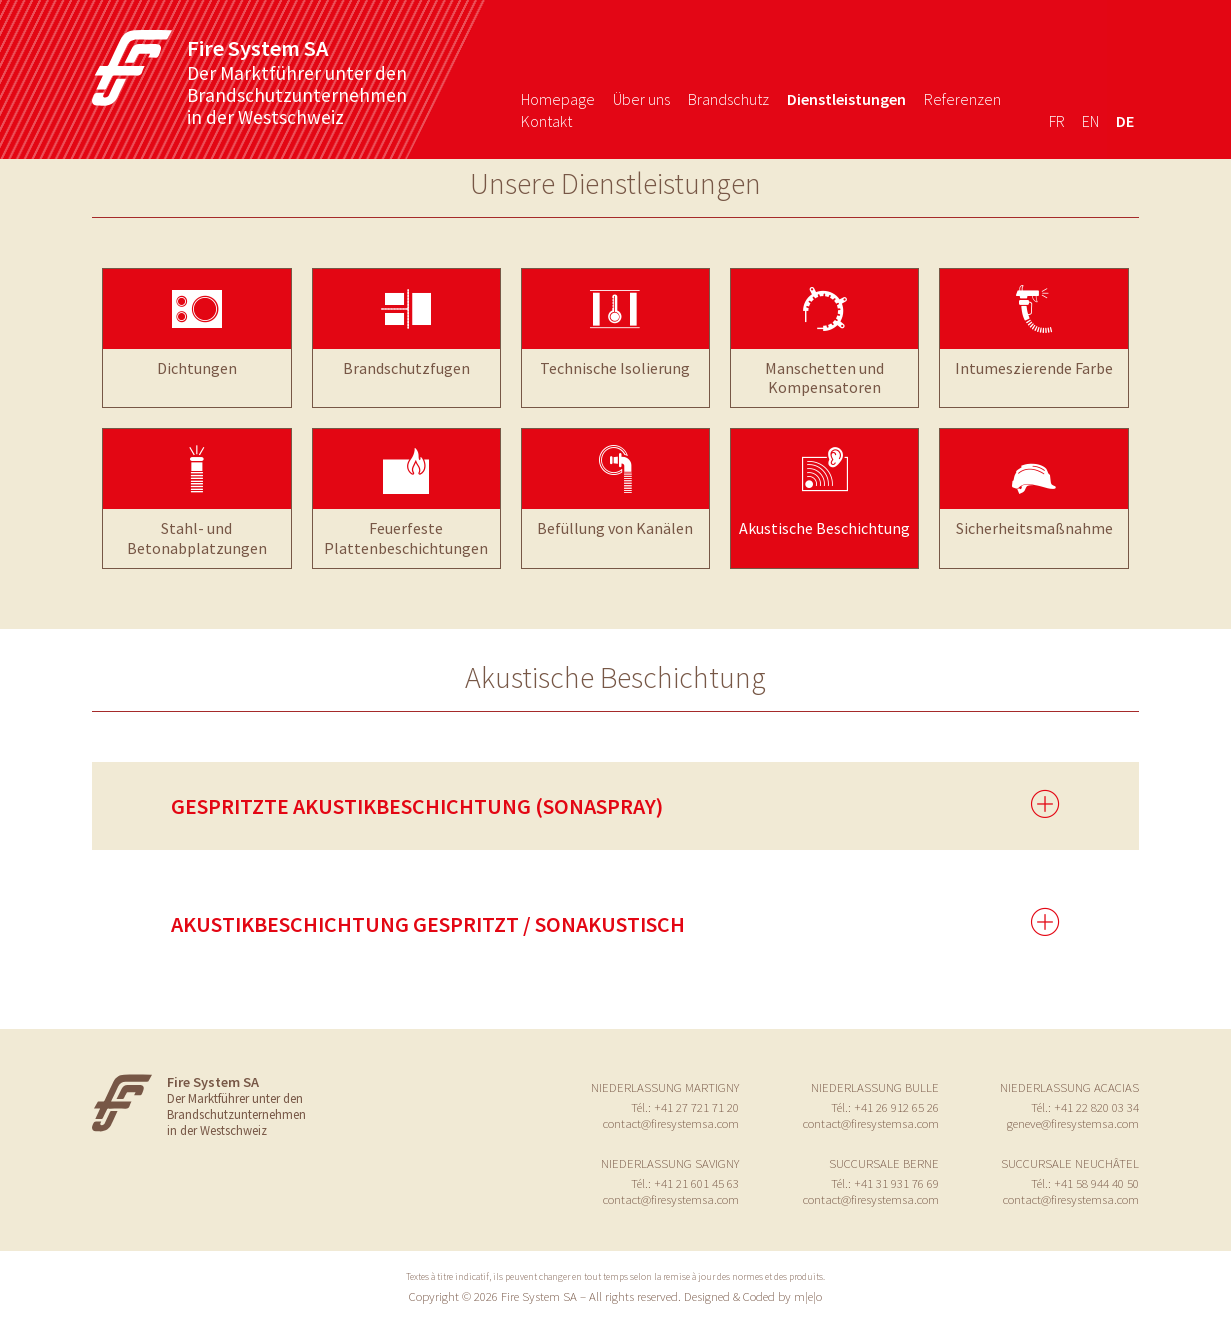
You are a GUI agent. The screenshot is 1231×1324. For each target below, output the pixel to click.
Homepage (558, 99)
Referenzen (962, 99)
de (1125, 121)
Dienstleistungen (846, 99)
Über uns (641, 99)
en (1090, 121)
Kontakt (546, 121)
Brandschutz (728, 99)
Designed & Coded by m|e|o (753, 1296)
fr (1057, 121)
